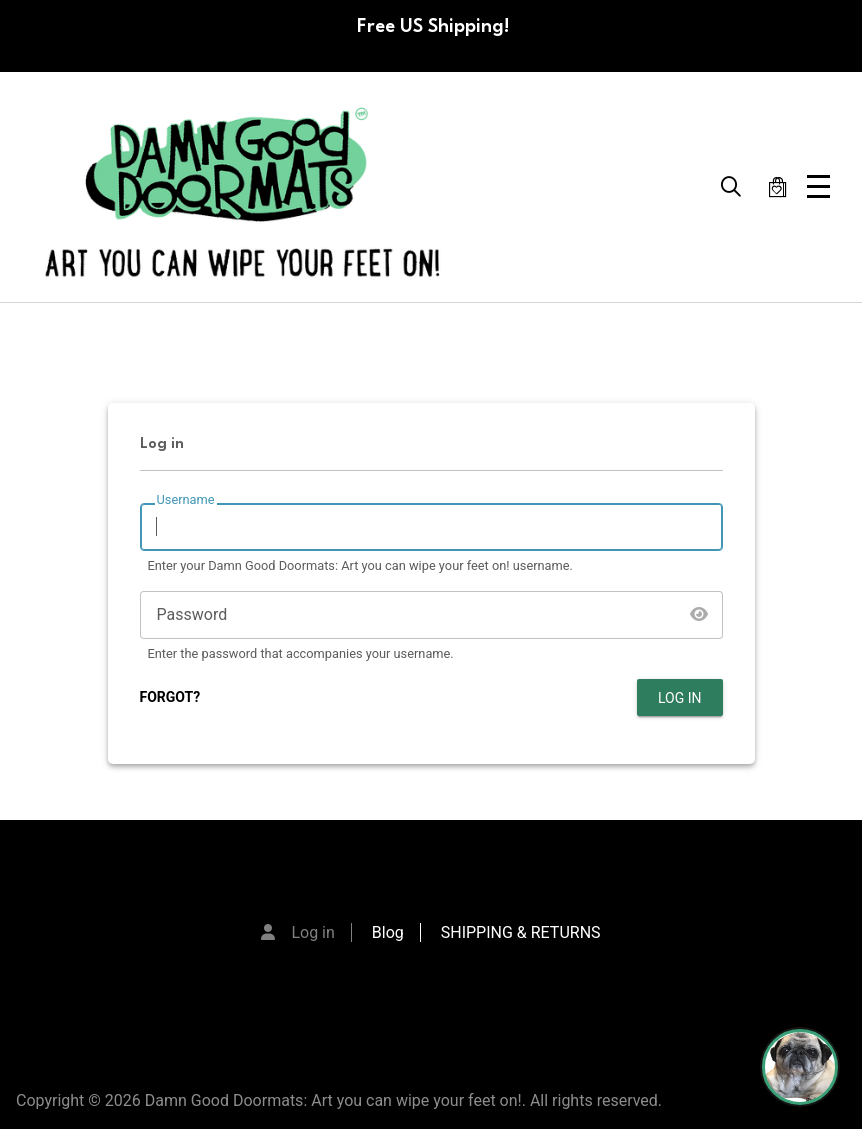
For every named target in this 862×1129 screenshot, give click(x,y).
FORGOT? (170, 697)
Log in (312, 932)
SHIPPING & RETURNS (521, 932)
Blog (388, 932)
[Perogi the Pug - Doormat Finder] (800, 1067)
